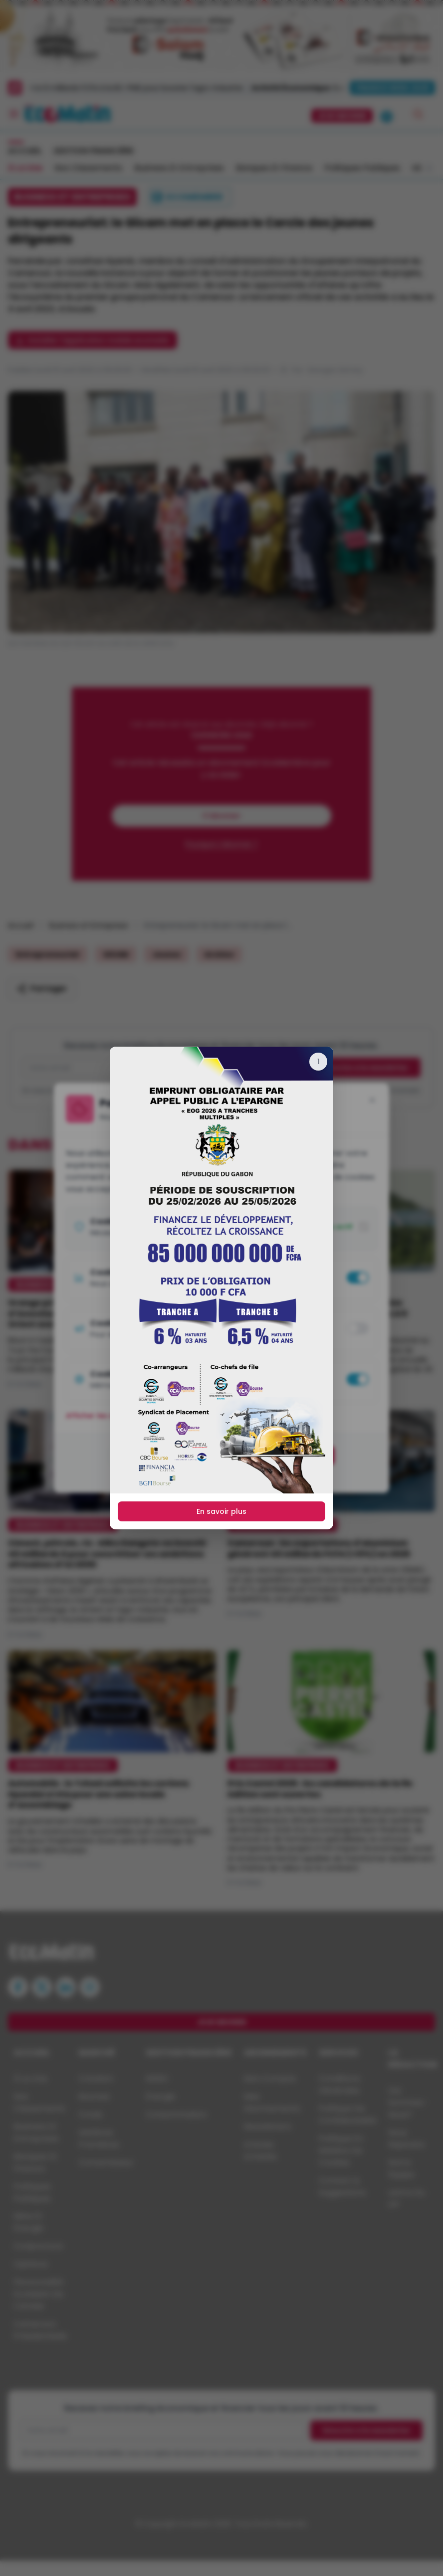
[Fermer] (318, 1062)
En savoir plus (221, 1511)
